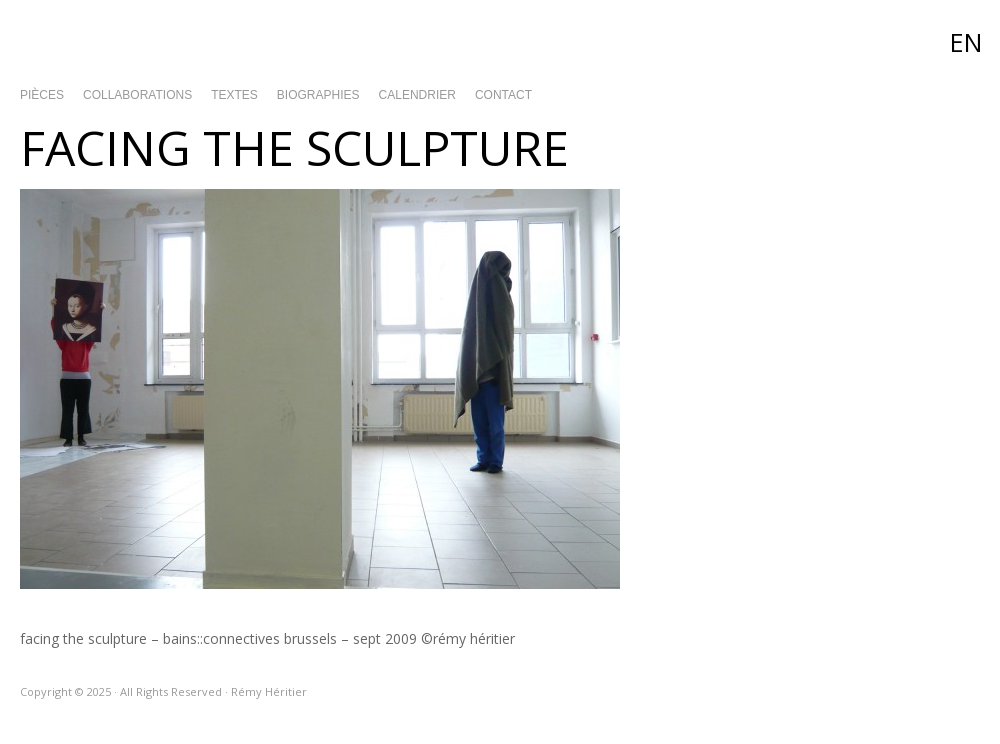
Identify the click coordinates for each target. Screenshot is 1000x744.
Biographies (318, 95)
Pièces (42, 95)
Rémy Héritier (500, 40)
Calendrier (417, 95)
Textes (234, 95)
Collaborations (137, 95)
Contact (503, 95)
